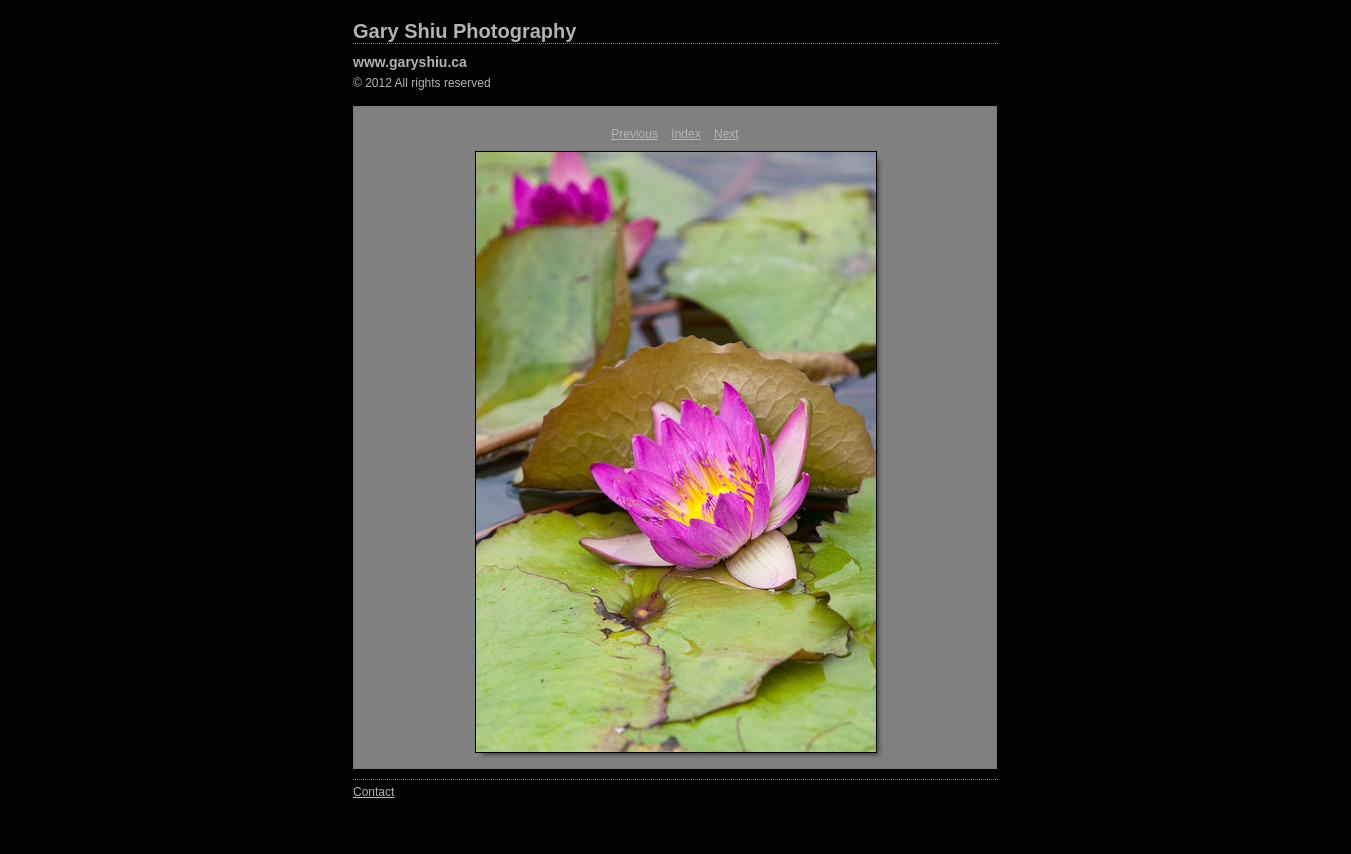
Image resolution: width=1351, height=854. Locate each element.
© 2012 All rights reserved (422, 83)
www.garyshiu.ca (410, 62)
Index (685, 134)
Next (726, 134)
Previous (634, 134)
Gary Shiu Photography (464, 31)
